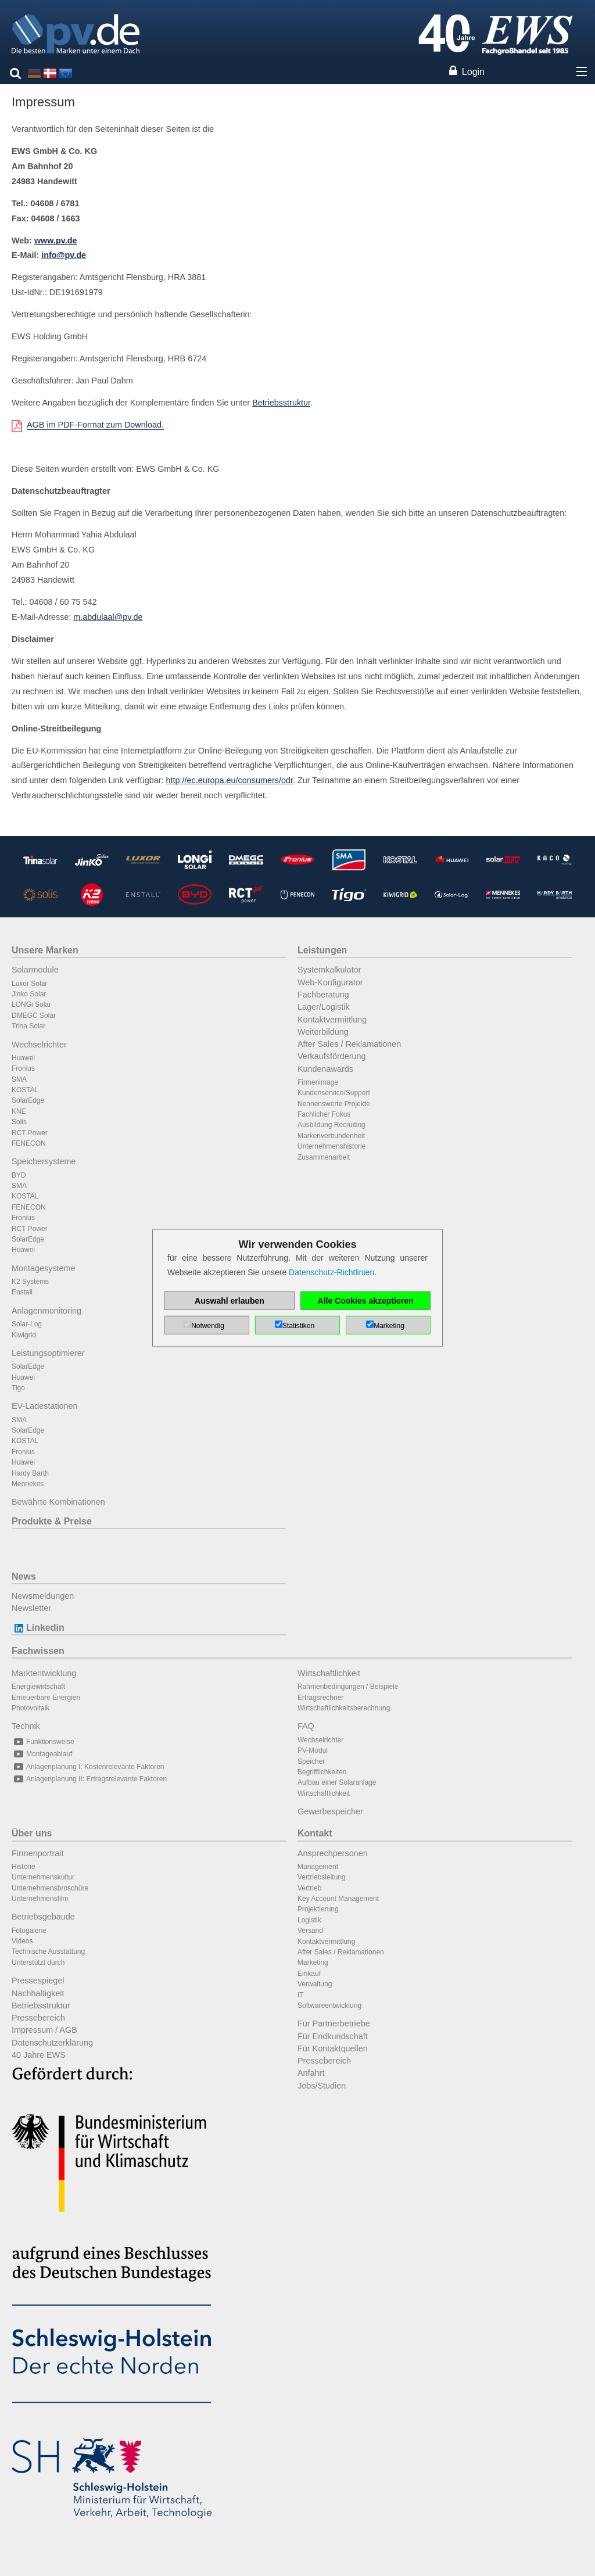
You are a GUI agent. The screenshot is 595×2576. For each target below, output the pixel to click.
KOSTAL (25, 1090)
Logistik (309, 1920)
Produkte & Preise (52, 1521)
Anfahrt (311, 2073)
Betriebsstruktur (281, 402)
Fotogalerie (29, 1930)
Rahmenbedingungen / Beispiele (348, 1686)
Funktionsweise (43, 1742)
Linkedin (38, 1628)
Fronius (23, 1068)
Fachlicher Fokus (324, 1114)
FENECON (29, 1143)
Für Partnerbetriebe (334, 2023)
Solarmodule (35, 969)
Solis (19, 1122)
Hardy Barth (30, 1473)
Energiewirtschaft (38, 1686)
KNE (19, 1111)
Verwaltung (315, 1984)
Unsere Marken (45, 950)
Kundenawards (325, 1069)
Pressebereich (38, 2017)
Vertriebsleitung (322, 1877)
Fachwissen (38, 1651)
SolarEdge (28, 1100)
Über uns (32, 1833)
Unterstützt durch (38, 1962)
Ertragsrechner (320, 1698)
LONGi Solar (31, 1004)
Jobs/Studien (322, 2085)
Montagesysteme (44, 1268)
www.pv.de (55, 240)
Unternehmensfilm (40, 1899)
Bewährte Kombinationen (58, 1501)
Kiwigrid (24, 1335)
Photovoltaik (30, 1708)
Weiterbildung (323, 1031)
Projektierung (318, 1909)
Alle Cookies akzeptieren (366, 1301)
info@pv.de (63, 255)
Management (318, 1867)
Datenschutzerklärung (52, 2042)
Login (473, 72)
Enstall (22, 1292)
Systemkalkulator (329, 969)
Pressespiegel (38, 1980)
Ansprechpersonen (333, 1853)
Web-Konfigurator (330, 982)
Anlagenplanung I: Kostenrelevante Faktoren (88, 1767)
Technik (26, 1726)
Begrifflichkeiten (322, 1772)
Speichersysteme (44, 1161)
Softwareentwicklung (329, 2005)
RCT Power (30, 1133)
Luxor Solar (29, 984)
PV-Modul (313, 1750)
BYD (19, 1175)
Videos (22, 1941)
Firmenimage (318, 1082)
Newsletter (31, 1608)
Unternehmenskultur (43, 1877)
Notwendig (207, 1326)
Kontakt (315, 1833)
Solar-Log (27, 1324)
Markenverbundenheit (331, 1136)
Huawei (23, 1058)
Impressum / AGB (44, 2030)
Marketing (313, 1962)
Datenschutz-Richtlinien (331, 1272)
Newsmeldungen (43, 1596)
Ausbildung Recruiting (331, 1125)
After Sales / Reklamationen (349, 1044)
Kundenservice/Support (334, 1093)
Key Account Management (338, 1899)
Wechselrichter (39, 1044)
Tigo (18, 1388)
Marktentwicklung (44, 1673)
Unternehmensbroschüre (50, 1888)
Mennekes (28, 1484)
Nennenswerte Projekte (334, 1104)
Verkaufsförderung (332, 1056)
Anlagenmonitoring (46, 1310)
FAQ (306, 1726)
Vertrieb (309, 1888)
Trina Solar (28, 1026)
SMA (19, 1079)
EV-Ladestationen (45, 1406)
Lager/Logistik (324, 1006)
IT (301, 1995)
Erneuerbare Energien (46, 1698)
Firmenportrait (38, 1853)
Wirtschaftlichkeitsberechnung (344, 1708)
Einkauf (309, 1973)
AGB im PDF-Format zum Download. (95, 424)
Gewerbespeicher (330, 1811)
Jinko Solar (29, 994)
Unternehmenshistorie (331, 1146)
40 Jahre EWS (39, 2055)
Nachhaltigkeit (38, 1993)
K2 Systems (30, 1282)
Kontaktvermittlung (332, 1019)
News (24, 1576)
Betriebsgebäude (43, 1916)
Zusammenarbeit (324, 1157)
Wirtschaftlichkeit (329, 1673)
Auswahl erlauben (229, 1301)
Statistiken (298, 1326)
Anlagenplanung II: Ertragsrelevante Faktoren (89, 1779)
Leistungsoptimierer (48, 1353)
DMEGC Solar (34, 1015)
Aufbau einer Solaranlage (337, 1782)
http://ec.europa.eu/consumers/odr (229, 780)
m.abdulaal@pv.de (107, 617)
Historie (23, 1867)
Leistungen (322, 950)
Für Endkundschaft (333, 2036)
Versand (310, 1930)
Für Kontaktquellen (333, 2048)
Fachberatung (323, 994)
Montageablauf (42, 1754)
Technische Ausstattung (48, 1951)
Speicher (311, 1761)
